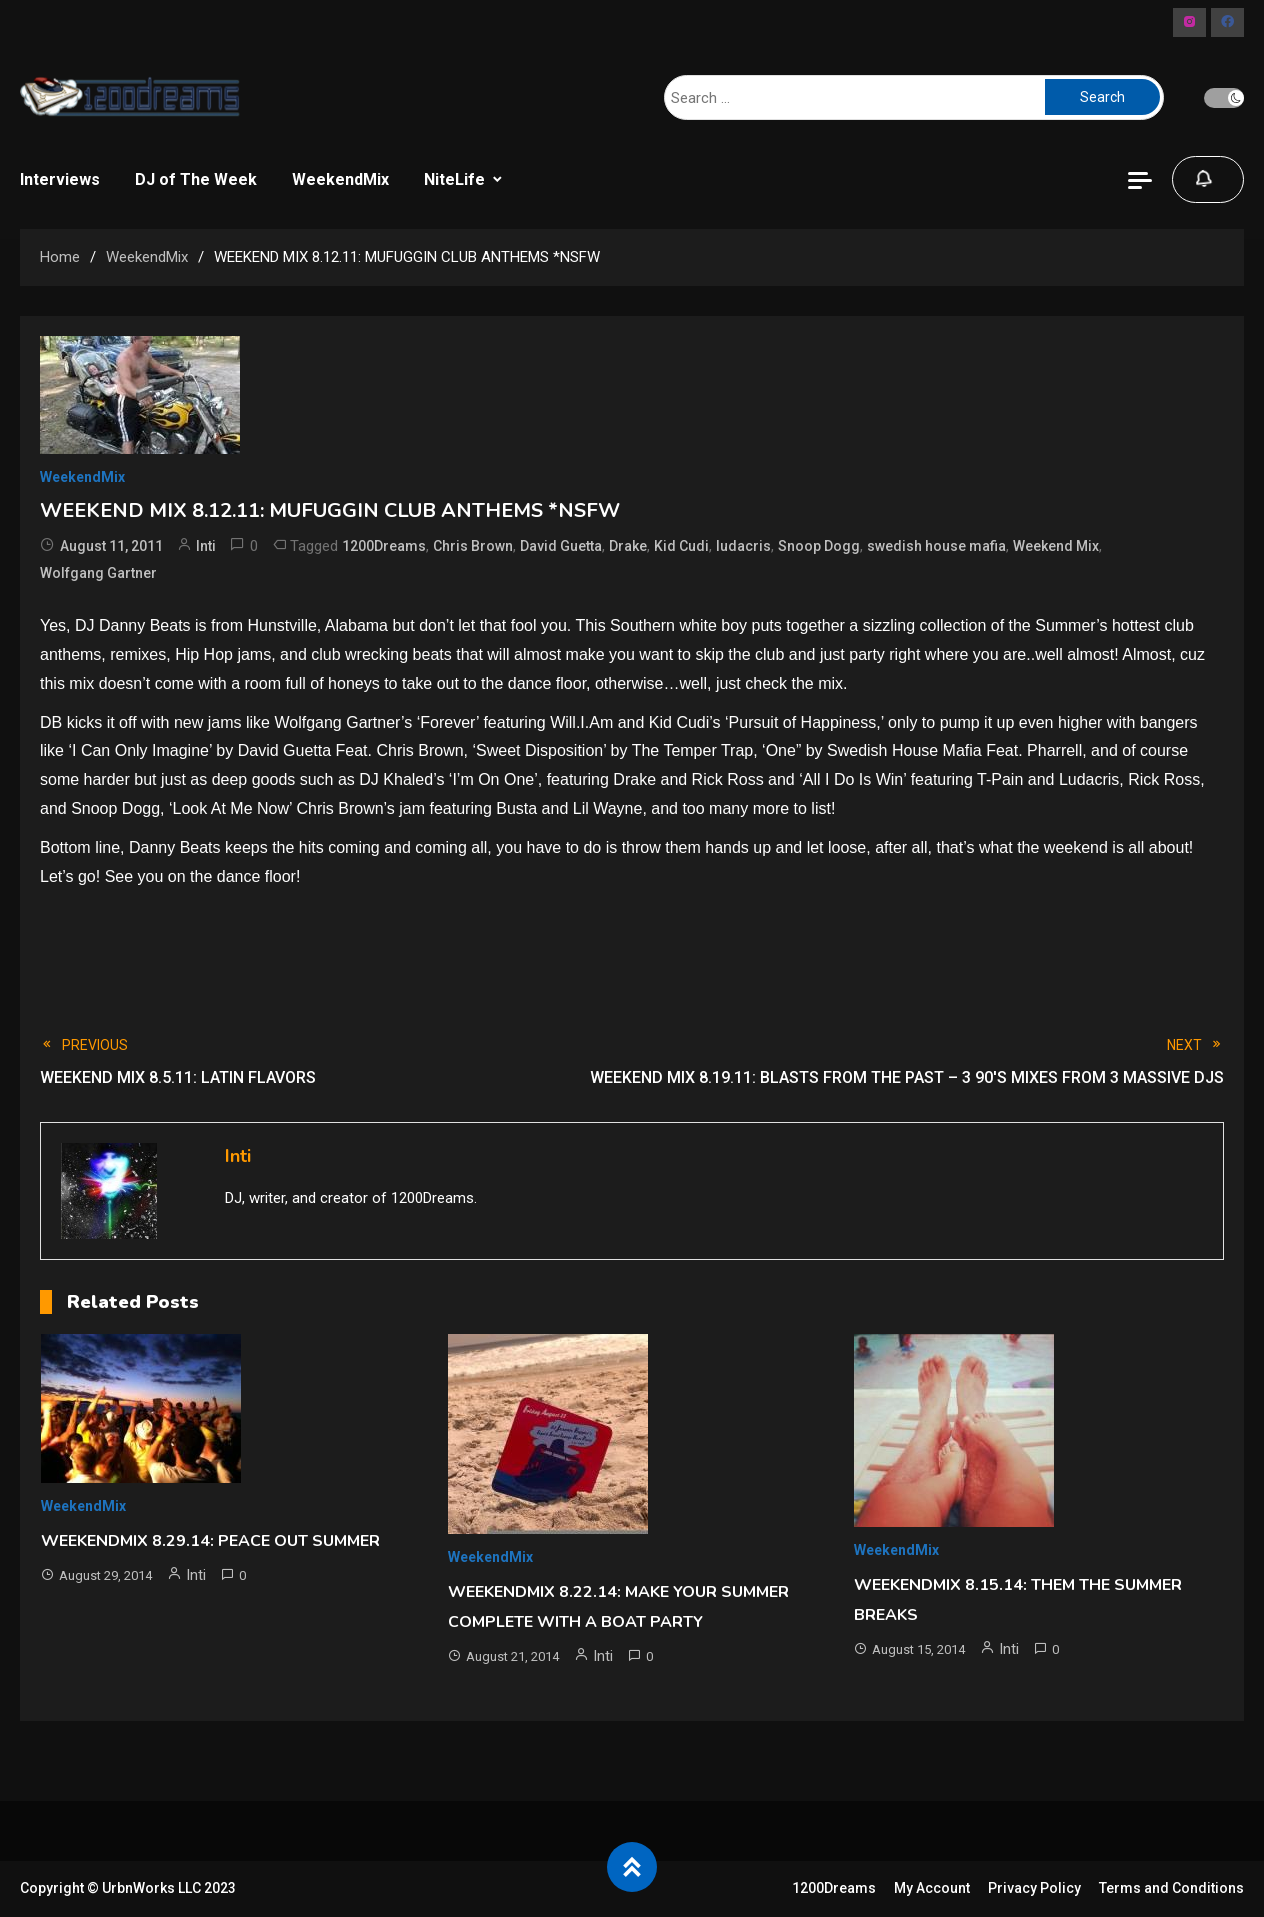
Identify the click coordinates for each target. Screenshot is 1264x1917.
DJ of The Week (196, 179)
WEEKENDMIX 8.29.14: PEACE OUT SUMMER (210, 1541)
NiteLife (454, 179)
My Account (932, 1888)
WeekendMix (340, 179)
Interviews (60, 179)
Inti (206, 546)
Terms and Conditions (1171, 1888)
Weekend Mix (1056, 546)
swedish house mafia (936, 546)
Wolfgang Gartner (98, 573)
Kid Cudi (681, 546)
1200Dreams (384, 546)
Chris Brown (473, 546)
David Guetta (561, 546)
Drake (628, 546)
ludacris (743, 546)
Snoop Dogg (819, 546)
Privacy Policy (1034, 1888)
